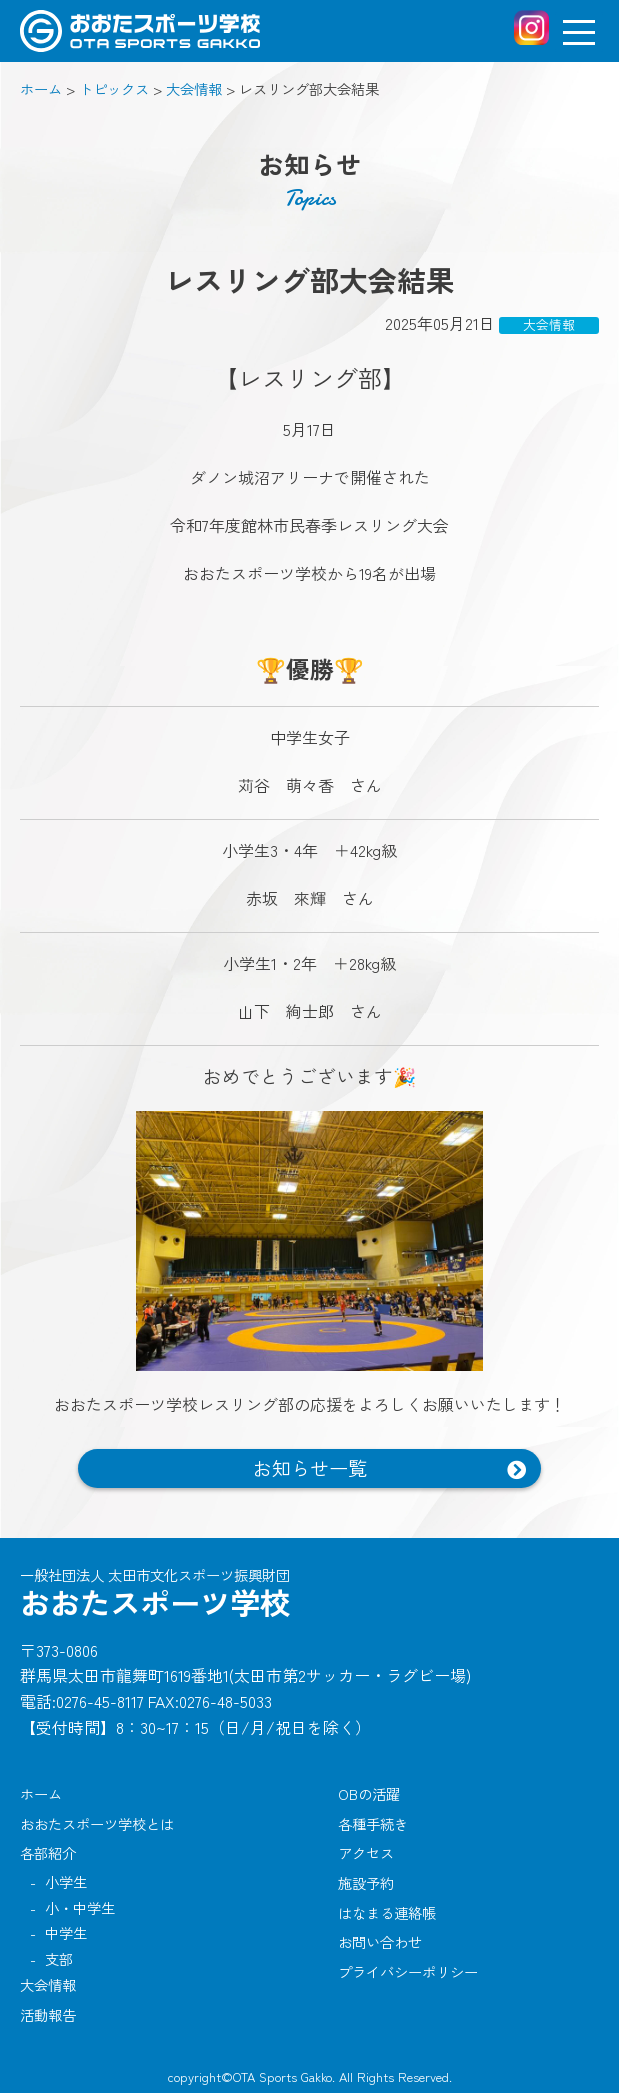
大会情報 (48, 1984)
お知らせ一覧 (310, 1468)
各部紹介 (48, 1852)
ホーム (41, 1793)
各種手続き (373, 1823)
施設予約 (366, 1882)
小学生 (66, 1881)
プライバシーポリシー (408, 1971)
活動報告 (48, 2014)
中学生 (66, 1932)
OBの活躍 (369, 1793)
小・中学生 (80, 1907)
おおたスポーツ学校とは (97, 1823)
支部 (59, 1958)
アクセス (366, 1852)
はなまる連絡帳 (387, 1912)
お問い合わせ (380, 1941)
